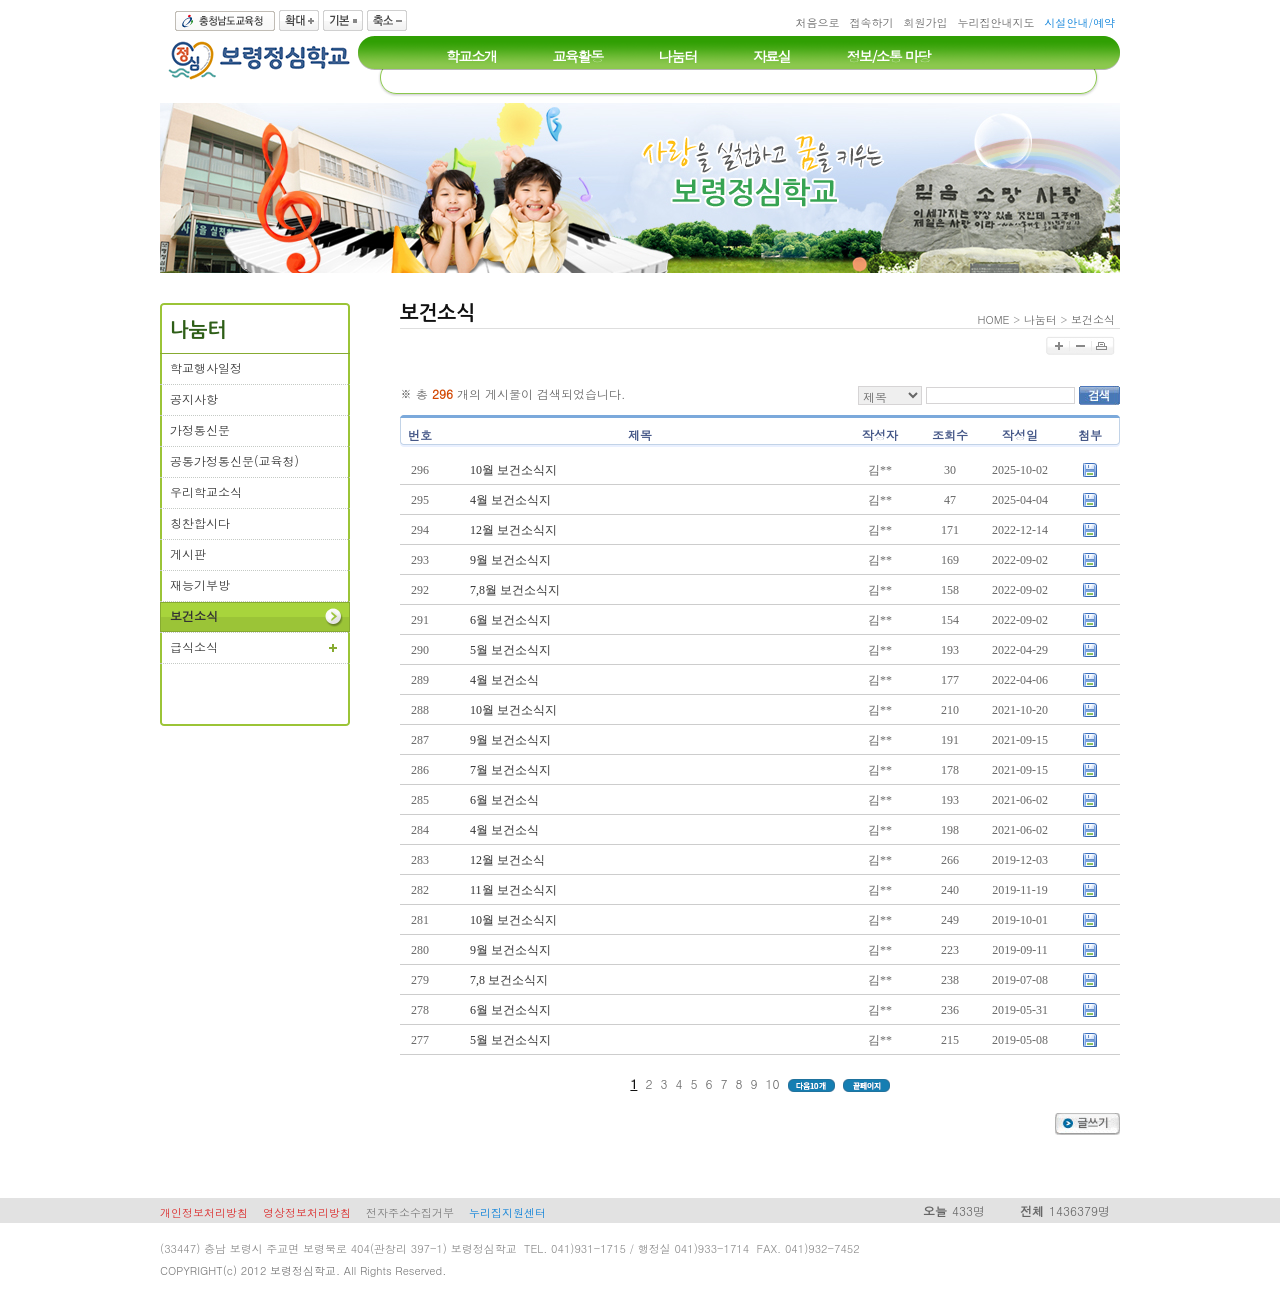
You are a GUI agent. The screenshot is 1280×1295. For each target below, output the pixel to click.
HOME (994, 319)
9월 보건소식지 (510, 560)
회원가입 (925, 22)
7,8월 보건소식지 (515, 590)
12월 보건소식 (507, 860)
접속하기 (871, 22)
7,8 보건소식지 (509, 980)
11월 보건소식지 (513, 890)
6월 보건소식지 (510, 620)
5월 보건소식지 (510, 650)
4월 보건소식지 (510, 500)
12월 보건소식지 (513, 530)
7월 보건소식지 (510, 770)
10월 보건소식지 (513, 470)
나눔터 (1040, 319)
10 (773, 1083)
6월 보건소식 (504, 800)
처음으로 (817, 22)
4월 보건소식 (504, 680)
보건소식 (1093, 319)
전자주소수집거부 (410, 1212)
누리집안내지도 (995, 22)
